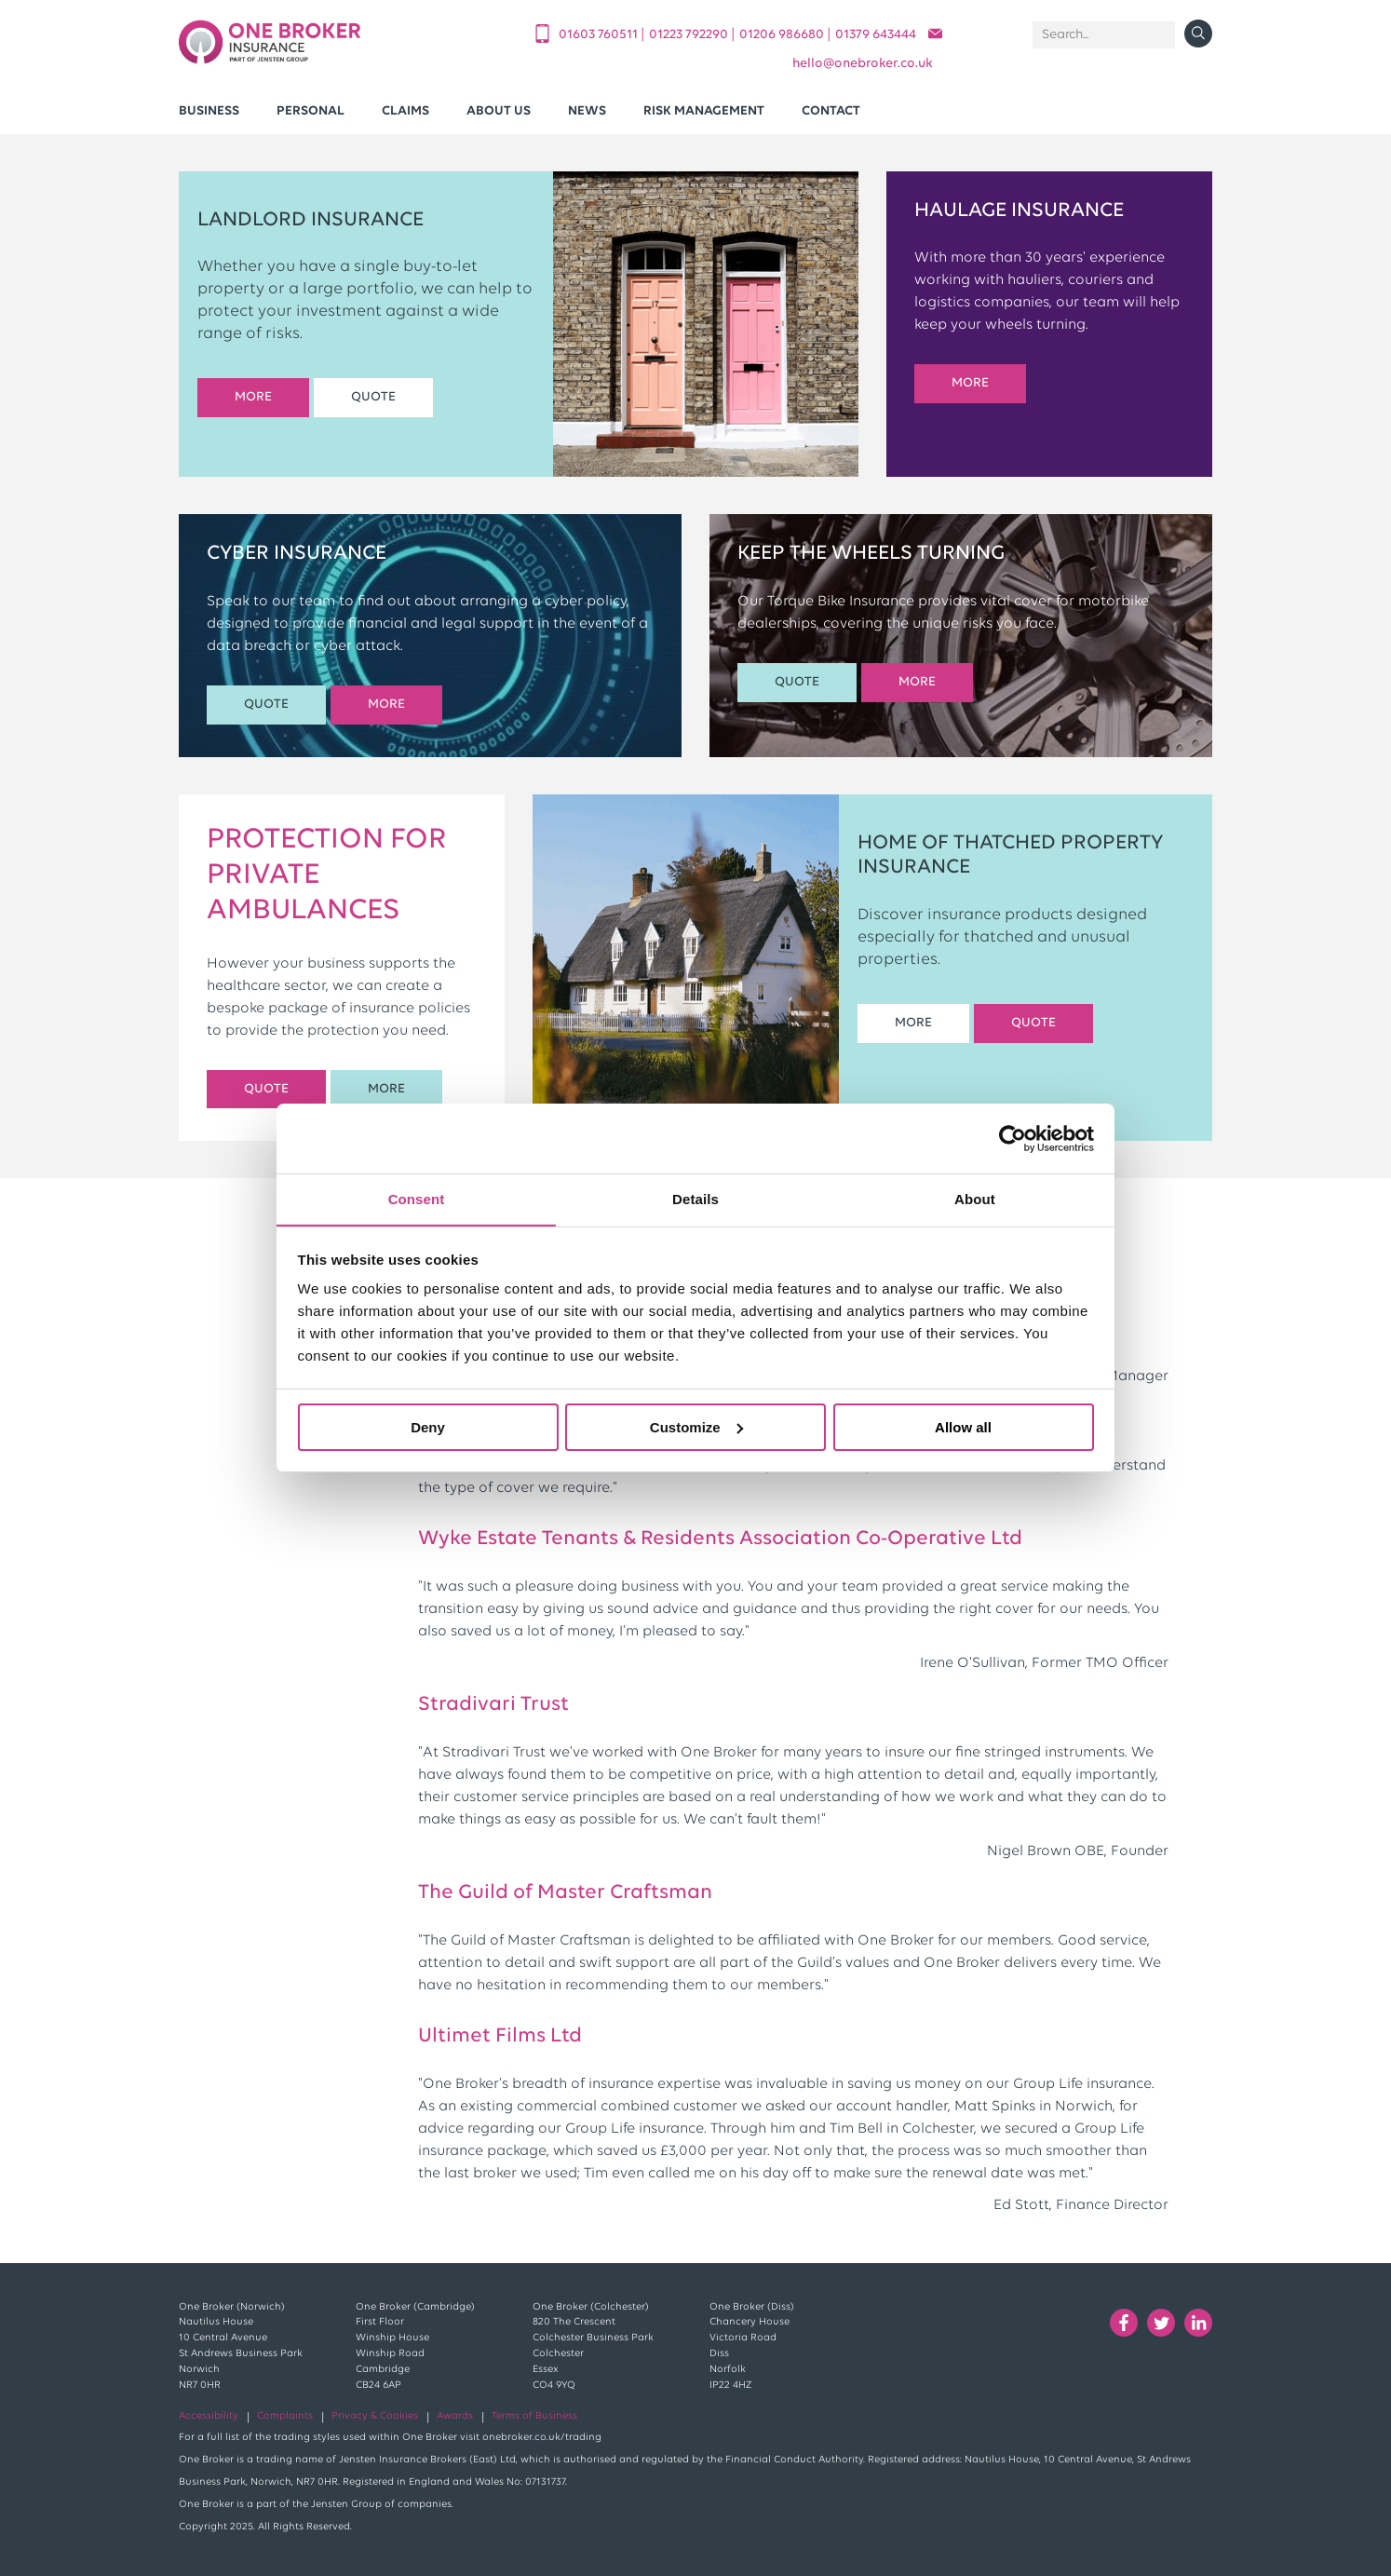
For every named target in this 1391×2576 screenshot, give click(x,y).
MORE (253, 397)
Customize (696, 1427)
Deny (428, 1427)
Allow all (963, 1427)
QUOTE (373, 397)
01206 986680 (783, 35)
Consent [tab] (416, 1198)
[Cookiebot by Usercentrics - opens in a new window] (1012, 1138)
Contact (831, 111)
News (587, 111)
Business (209, 111)
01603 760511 (600, 35)
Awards (455, 2416)
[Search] (1104, 34)
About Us (498, 111)
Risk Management (703, 111)
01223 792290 (690, 35)
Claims (405, 111)
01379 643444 (875, 35)
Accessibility (208, 2416)
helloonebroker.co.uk (862, 64)
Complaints (285, 2416)
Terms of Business (534, 2416)
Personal (310, 111)
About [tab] (974, 1198)
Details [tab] (695, 1198)
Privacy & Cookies (374, 2416)
